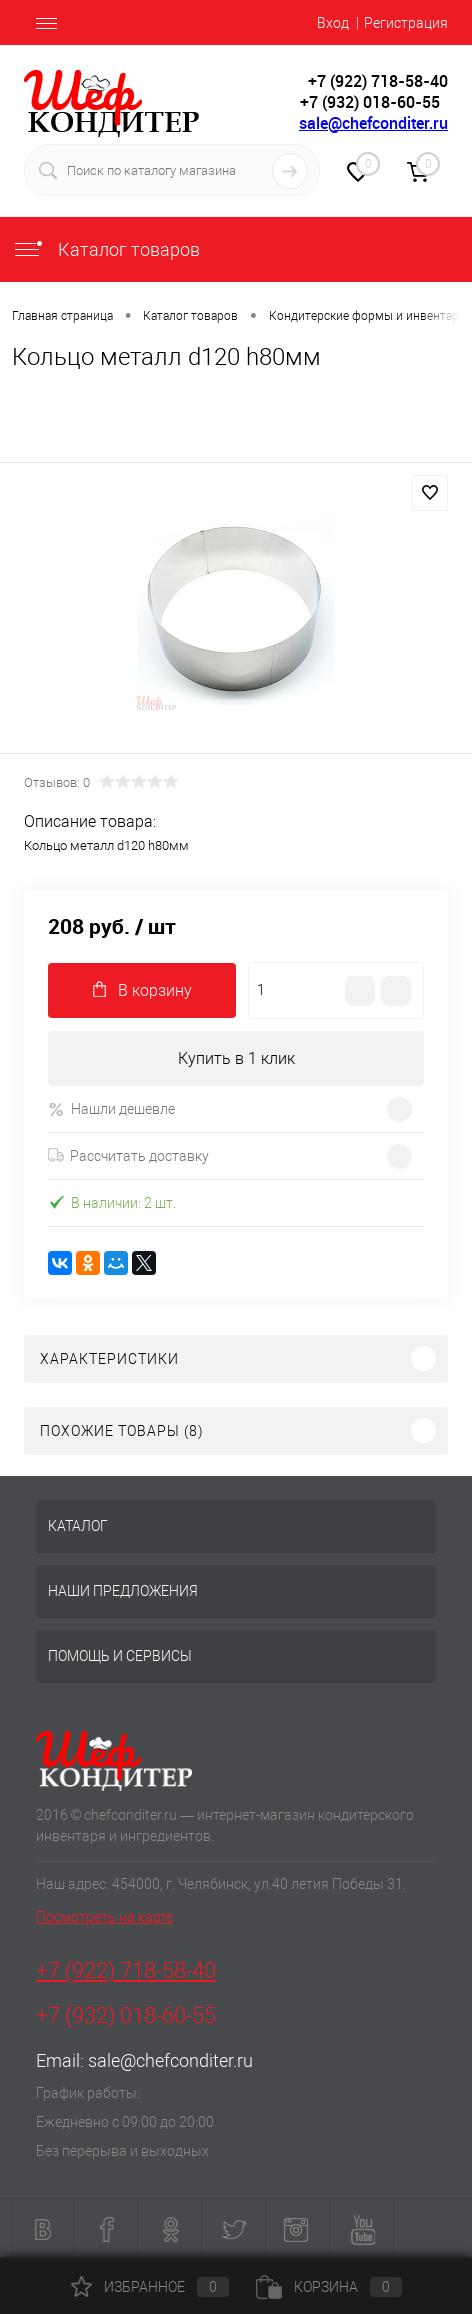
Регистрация (406, 23)
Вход (333, 23)
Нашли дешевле (111, 1109)
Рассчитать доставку (128, 1156)
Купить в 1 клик (236, 1058)
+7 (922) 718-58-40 (126, 1970)
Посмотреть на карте (104, 1917)
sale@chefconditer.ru (373, 123)
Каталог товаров (106, 249)
